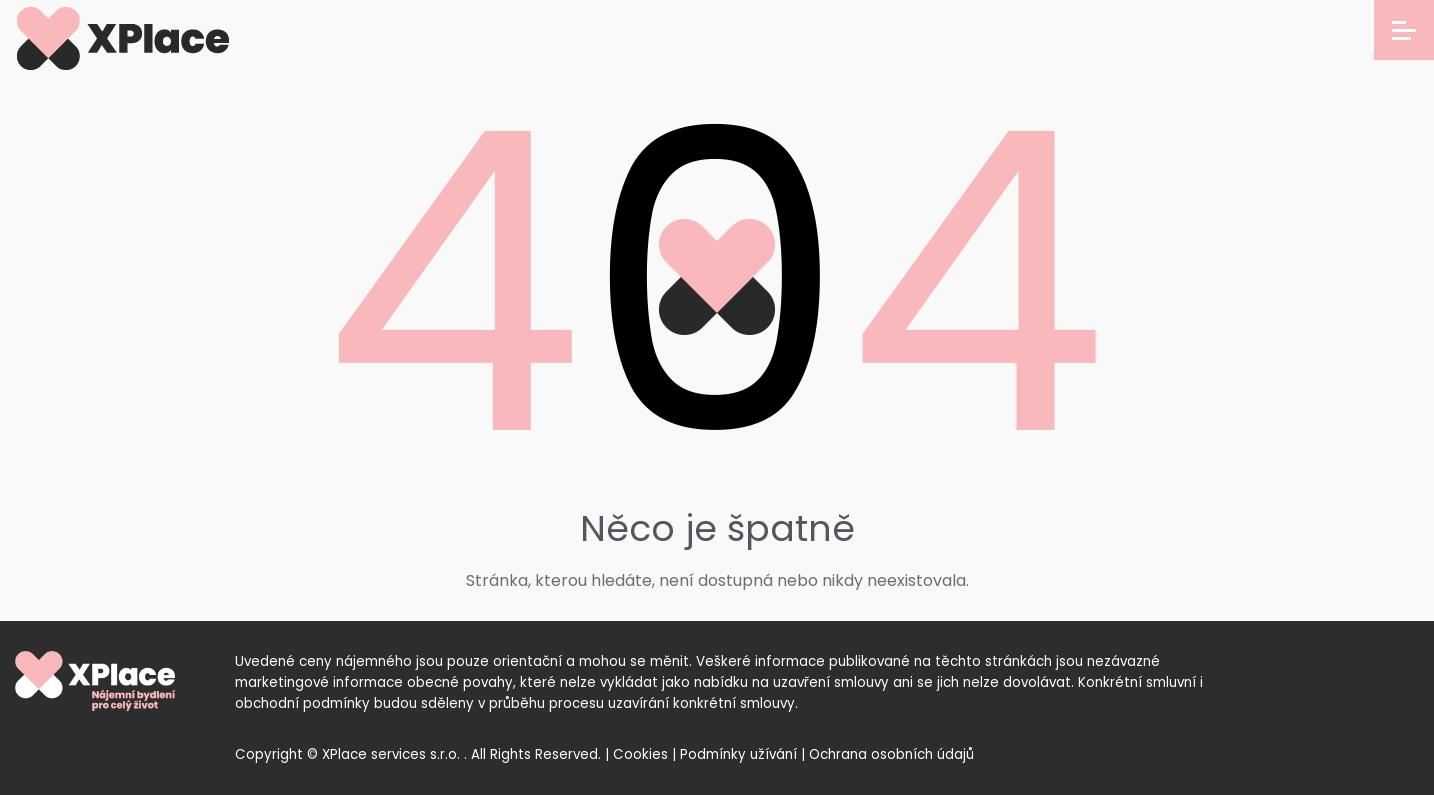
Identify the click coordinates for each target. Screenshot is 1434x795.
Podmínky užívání (738, 754)
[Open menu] (1404, 30)
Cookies (640, 754)
